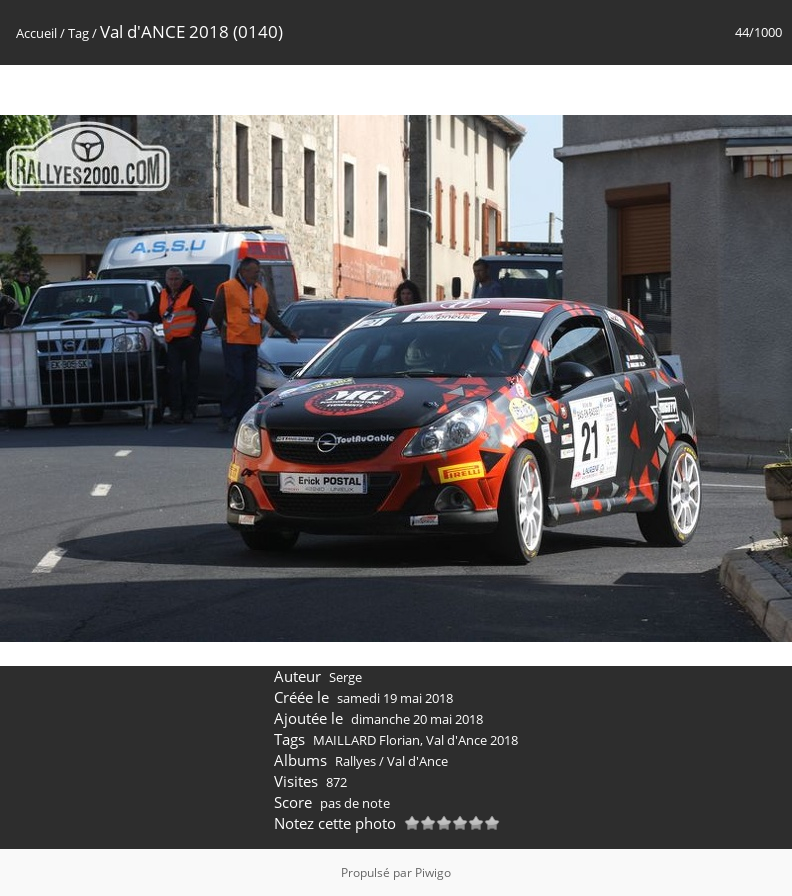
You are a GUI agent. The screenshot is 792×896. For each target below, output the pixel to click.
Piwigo (433, 872)
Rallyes (355, 761)
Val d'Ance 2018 (472, 740)
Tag (78, 33)
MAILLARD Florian (366, 740)
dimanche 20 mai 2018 (417, 719)
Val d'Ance (417, 761)
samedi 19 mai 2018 (395, 698)
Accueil (36, 33)
